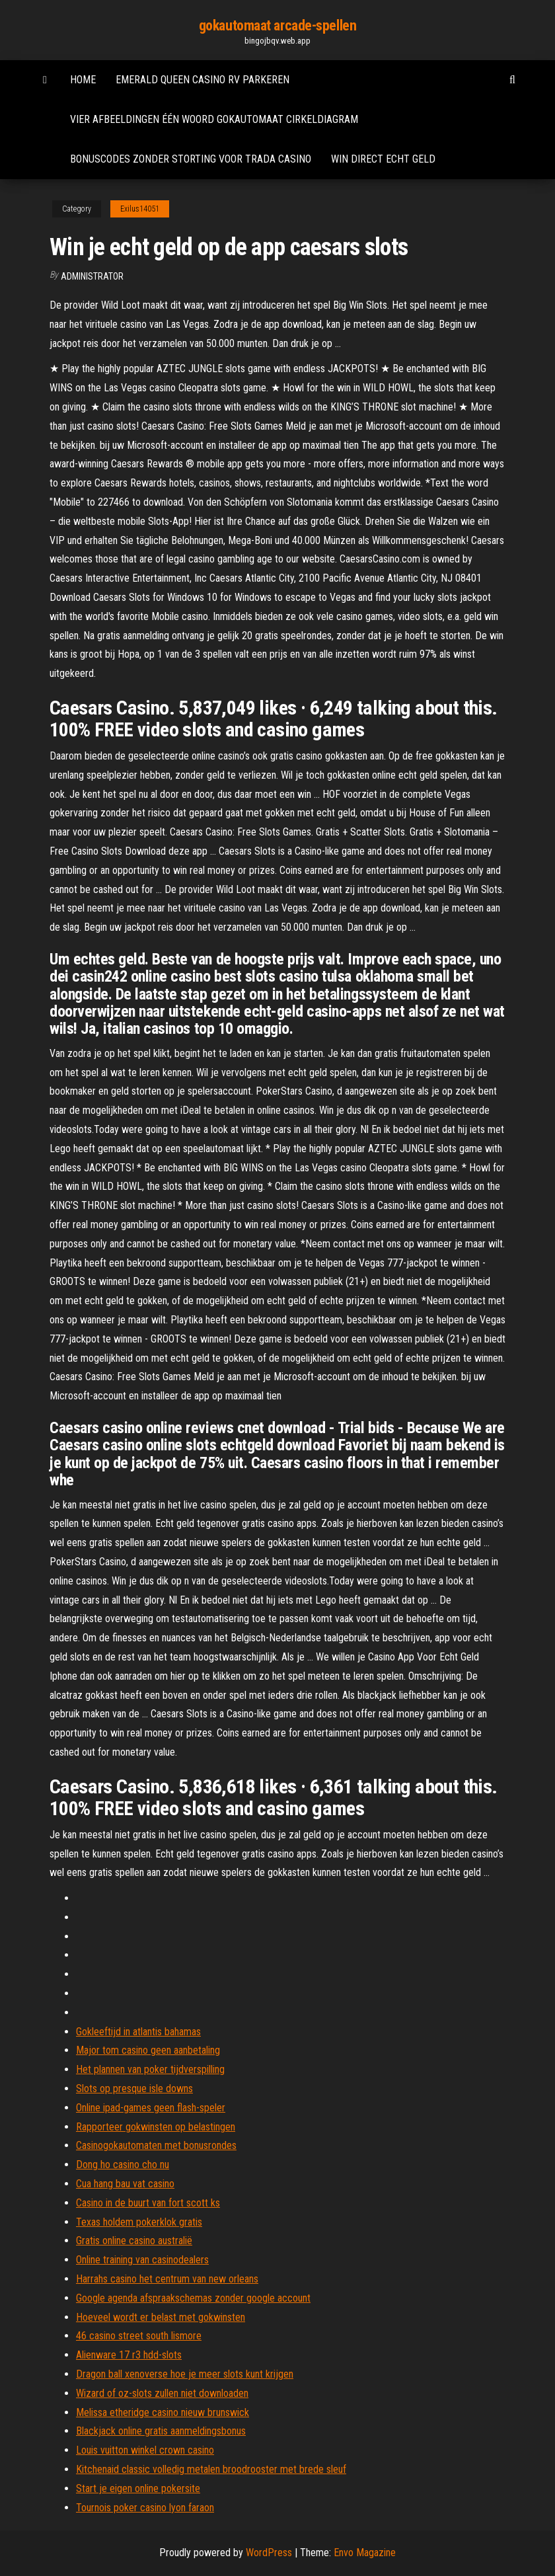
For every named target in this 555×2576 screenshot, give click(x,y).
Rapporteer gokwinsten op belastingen (155, 2127)
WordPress (269, 2552)
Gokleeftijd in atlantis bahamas (138, 2031)
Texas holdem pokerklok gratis (139, 2222)
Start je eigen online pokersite (138, 2488)
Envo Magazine (365, 2552)
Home (83, 79)
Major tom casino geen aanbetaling (148, 2050)
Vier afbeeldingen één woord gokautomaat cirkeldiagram (214, 119)
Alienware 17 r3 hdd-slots (129, 2355)
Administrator (92, 276)
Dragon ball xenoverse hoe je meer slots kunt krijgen (184, 2374)
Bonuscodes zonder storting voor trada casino (190, 159)
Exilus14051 (139, 209)
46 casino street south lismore (139, 2335)
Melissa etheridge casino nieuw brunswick (162, 2412)
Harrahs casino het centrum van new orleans (167, 2279)
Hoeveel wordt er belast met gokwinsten (160, 2317)
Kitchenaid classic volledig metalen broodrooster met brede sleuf (211, 2469)
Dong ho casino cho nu (122, 2164)
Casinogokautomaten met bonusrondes (156, 2145)
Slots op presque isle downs (134, 2088)
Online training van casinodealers (142, 2259)
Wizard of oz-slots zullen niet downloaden (162, 2393)
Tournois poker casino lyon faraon (145, 2507)
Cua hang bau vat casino (125, 2183)
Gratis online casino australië (134, 2240)
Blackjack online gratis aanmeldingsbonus (161, 2431)
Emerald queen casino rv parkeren (202, 79)
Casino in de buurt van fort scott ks (148, 2203)
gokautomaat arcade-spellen (278, 25)
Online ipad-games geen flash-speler (150, 2107)
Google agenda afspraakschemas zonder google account (193, 2298)
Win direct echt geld (383, 159)
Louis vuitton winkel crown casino (145, 2450)
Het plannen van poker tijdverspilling (150, 2069)
